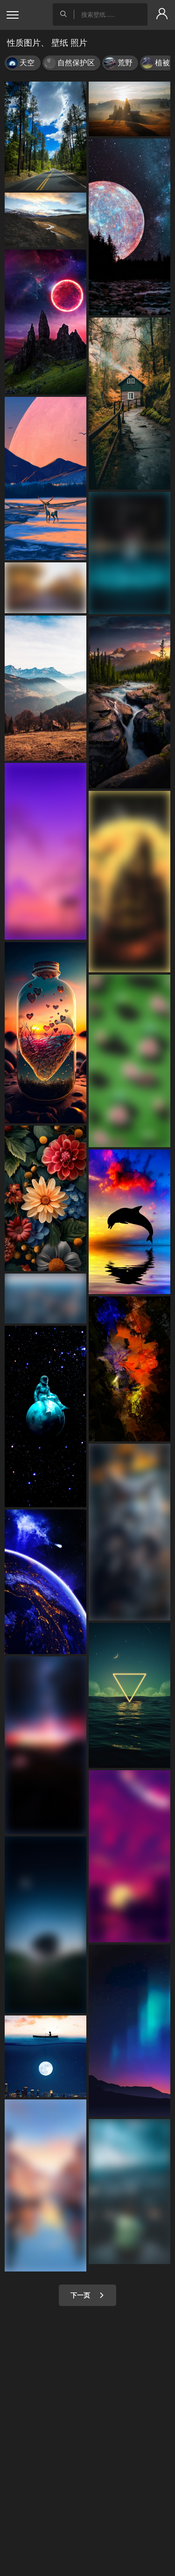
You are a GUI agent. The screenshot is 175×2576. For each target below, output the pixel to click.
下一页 (87, 2295)
